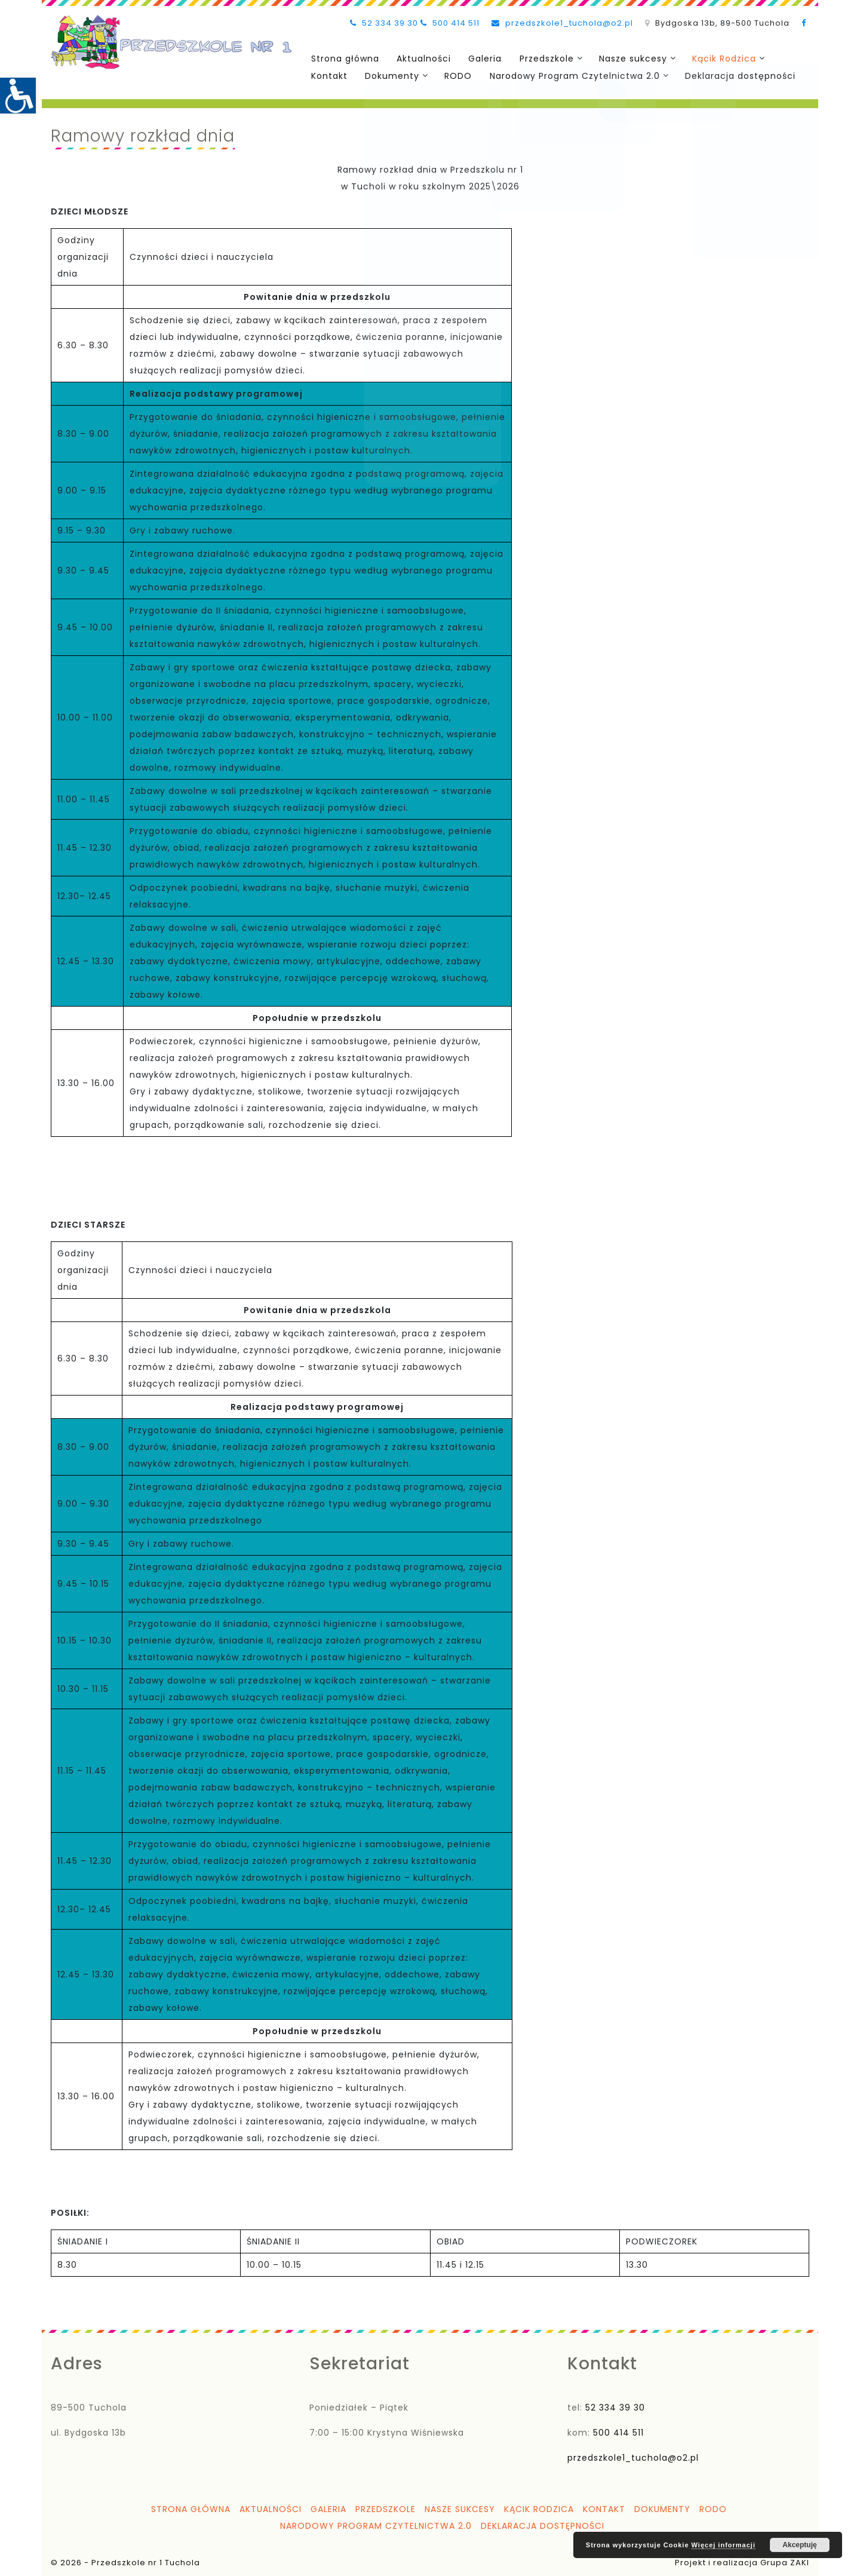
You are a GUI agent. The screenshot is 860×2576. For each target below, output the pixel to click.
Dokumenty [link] (388, 75)
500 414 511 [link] (450, 23)
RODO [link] (452, 75)
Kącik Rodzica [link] (712, 58)
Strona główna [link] (343, 58)
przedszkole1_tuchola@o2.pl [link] (562, 23)
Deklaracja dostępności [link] (730, 75)
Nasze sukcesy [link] (622, 58)
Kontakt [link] (327, 75)
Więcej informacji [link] (723, 2545)
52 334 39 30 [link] (384, 23)
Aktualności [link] (419, 58)
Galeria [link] (478, 58)
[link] (18, 96)
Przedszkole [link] (537, 58)
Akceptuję (799, 2545)
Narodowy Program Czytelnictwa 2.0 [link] (566, 75)
